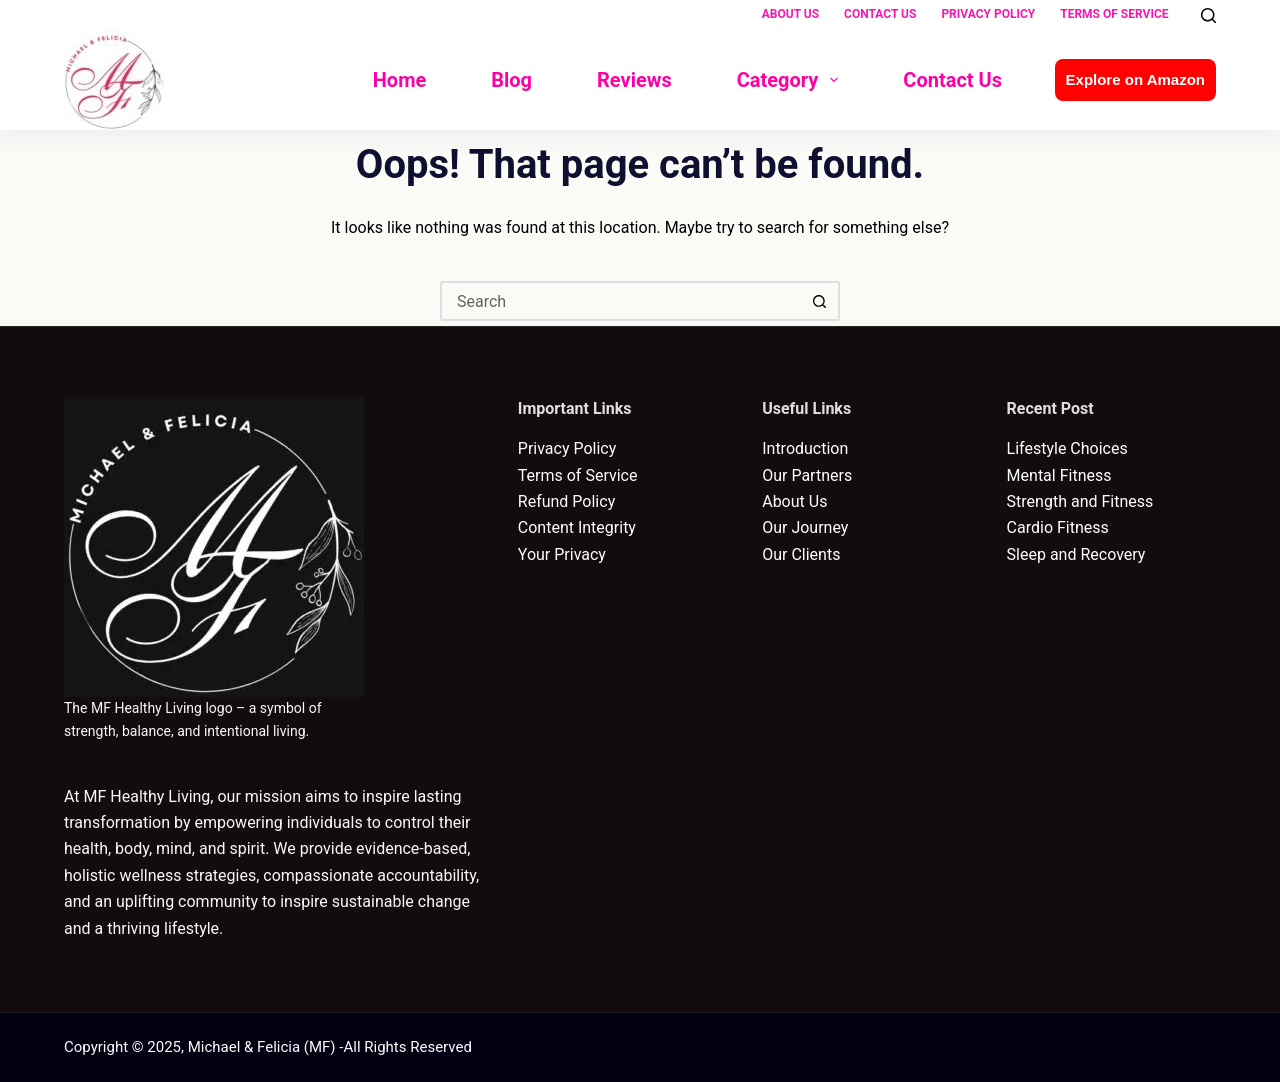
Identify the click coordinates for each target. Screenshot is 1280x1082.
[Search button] (820, 301)
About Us (790, 14)
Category (792, 80)
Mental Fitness (1059, 475)
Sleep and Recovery (1076, 554)
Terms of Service (1114, 14)
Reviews (634, 80)
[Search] (1208, 15)
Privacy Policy (988, 14)
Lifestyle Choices (1067, 448)
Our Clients (801, 554)
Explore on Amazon (1135, 79)
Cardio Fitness (1058, 527)
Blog (511, 80)
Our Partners (807, 475)
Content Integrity (577, 527)
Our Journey (805, 527)
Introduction (805, 448)
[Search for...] (620, 301)
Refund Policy (566, 501)
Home (400, 80)
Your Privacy (562, 554)
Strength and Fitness (1080, 501)
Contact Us (880, 14)
